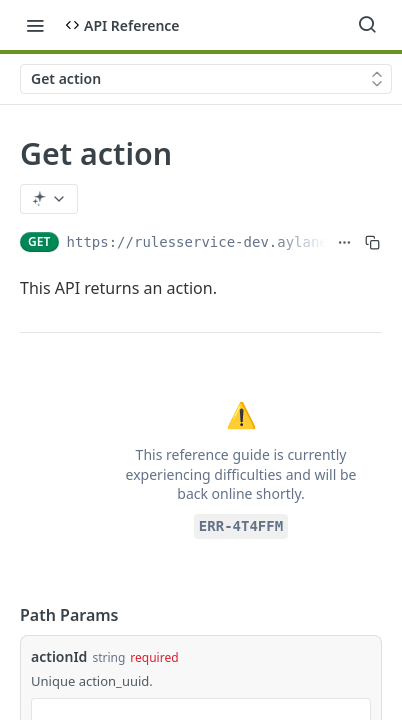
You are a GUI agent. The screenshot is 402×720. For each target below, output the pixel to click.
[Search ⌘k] (367, 25)
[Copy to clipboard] (372, 242)
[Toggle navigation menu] (35, 25)
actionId (59, 656)
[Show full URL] (344, 242)
